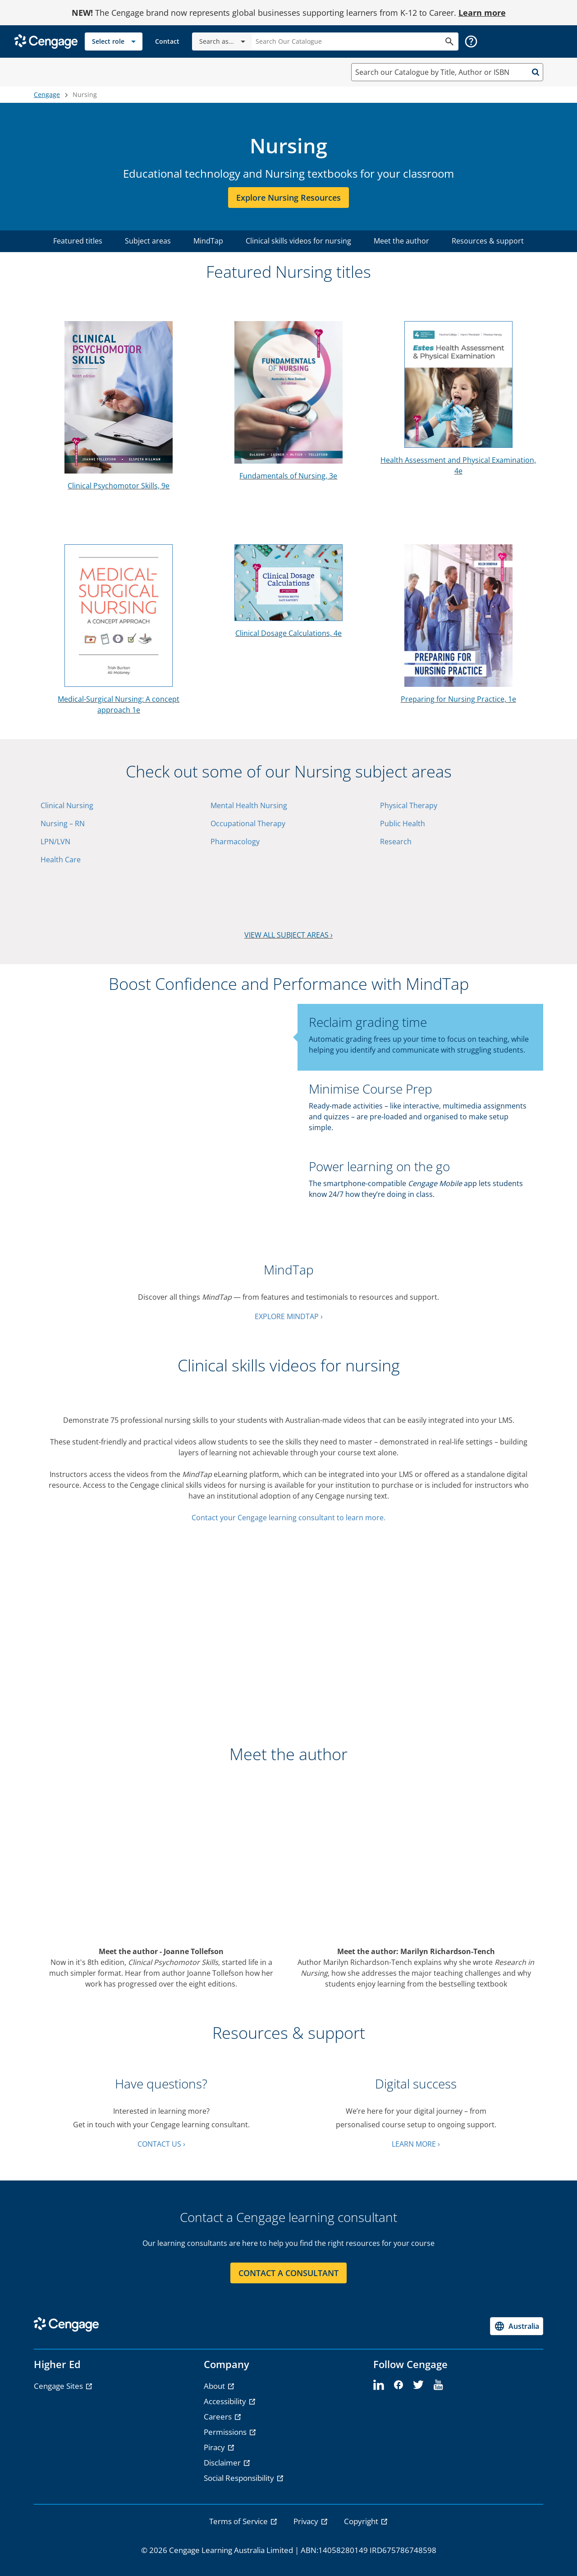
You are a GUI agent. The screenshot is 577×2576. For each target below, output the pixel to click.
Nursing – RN (63, 823)
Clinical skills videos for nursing (298, 241)
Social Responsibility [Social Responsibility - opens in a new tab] (240, 2478)
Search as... (223, 41)
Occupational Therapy (248, 823)
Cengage (47, 94)
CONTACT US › (161, 2144)
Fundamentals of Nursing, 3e (288, 476)
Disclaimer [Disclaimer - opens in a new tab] (223, 2462)
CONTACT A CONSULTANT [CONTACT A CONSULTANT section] (288, 2273)
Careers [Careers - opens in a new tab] (219, 2416)
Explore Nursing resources (288, 197)
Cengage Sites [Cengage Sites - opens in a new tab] (59, 2386)
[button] (471, 41)
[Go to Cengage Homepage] (46, 41)
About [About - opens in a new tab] (215, 2386)
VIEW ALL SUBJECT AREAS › (288, 935)
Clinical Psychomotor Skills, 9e (118, 486)
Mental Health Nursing (249, 805)
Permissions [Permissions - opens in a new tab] (226, 2432)
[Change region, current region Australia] (516, 2326)
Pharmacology (235, 841)
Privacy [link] (306, 2521)
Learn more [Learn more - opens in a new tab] (482, 12)
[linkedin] (378, 2385)
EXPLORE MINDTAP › (289, 1316)
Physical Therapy (408, 805)
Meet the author (401, 241)
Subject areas (148, 241)
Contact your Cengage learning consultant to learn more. (288, 1518)
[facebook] (398, 2385)
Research (396, 841)
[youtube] (438, 2385)
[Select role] (113, 41)
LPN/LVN (55, 841)
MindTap (208, 241)
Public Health (402, 823)
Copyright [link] (362, 2521)
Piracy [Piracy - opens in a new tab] (215, 2447)
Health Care (61, 860)
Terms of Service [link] (239, 2521)
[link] (167, 41)
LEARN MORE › (416, 2144)
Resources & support (488, 241)
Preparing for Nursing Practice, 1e (458, 699)
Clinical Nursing (67, 805)
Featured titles (77, 241)
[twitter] (418, 2385)
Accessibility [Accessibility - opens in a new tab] (226, 2401)
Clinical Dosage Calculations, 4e (288, 633)
